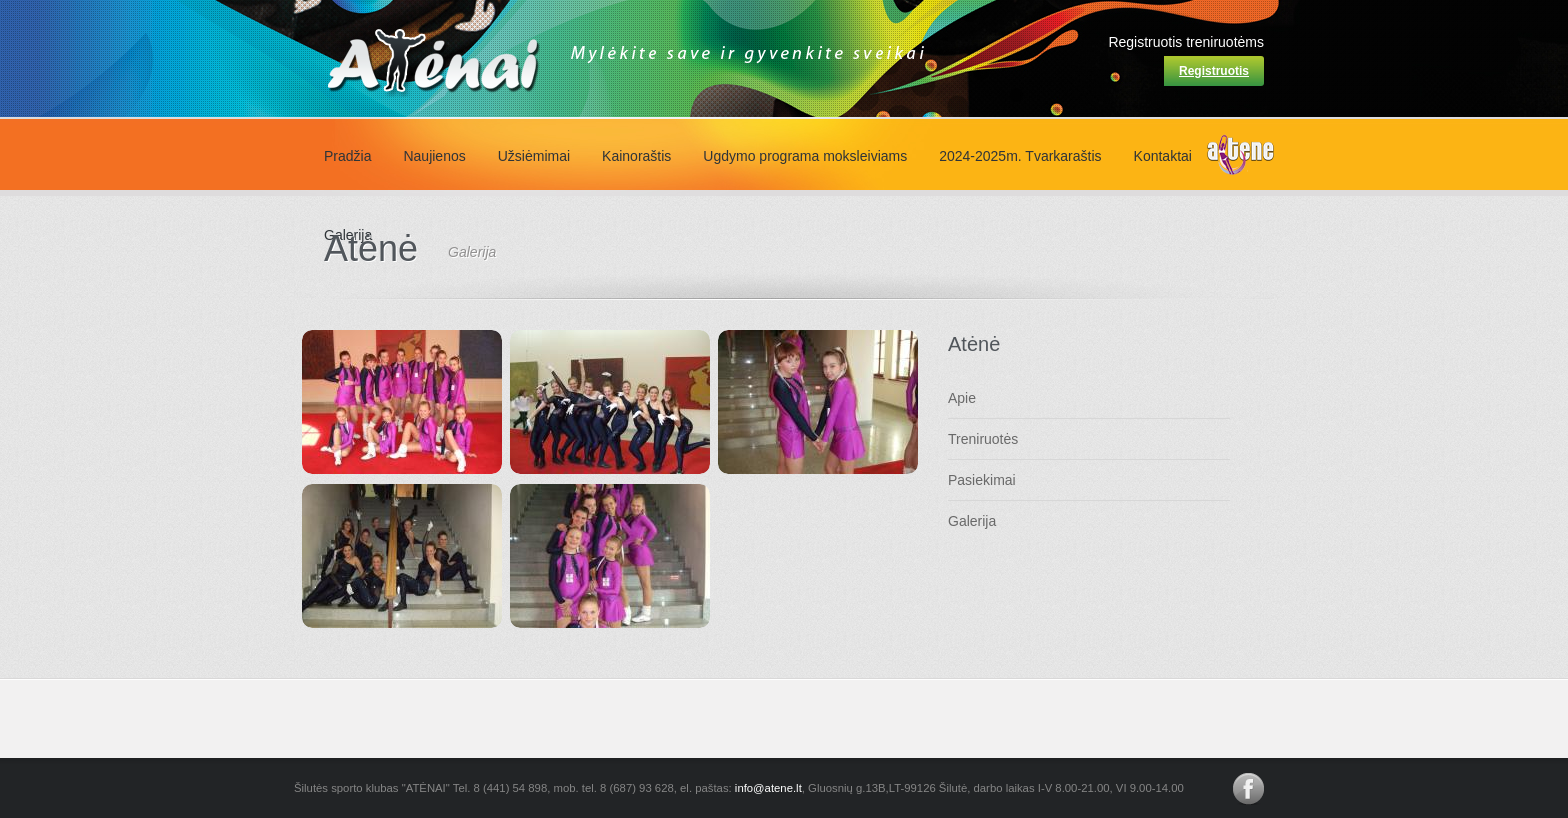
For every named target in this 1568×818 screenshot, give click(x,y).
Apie (962, 398)
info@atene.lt (768, 788)
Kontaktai (1163, 156)
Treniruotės (983, 439)
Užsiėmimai (534, 156)
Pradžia (347, 156)
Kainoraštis (636, 156)
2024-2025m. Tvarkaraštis (1020, 156)
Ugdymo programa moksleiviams (805, 156)
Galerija (972, 521)
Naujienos (434, 156)
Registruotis (1214, 71)
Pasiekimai (982, 480)
